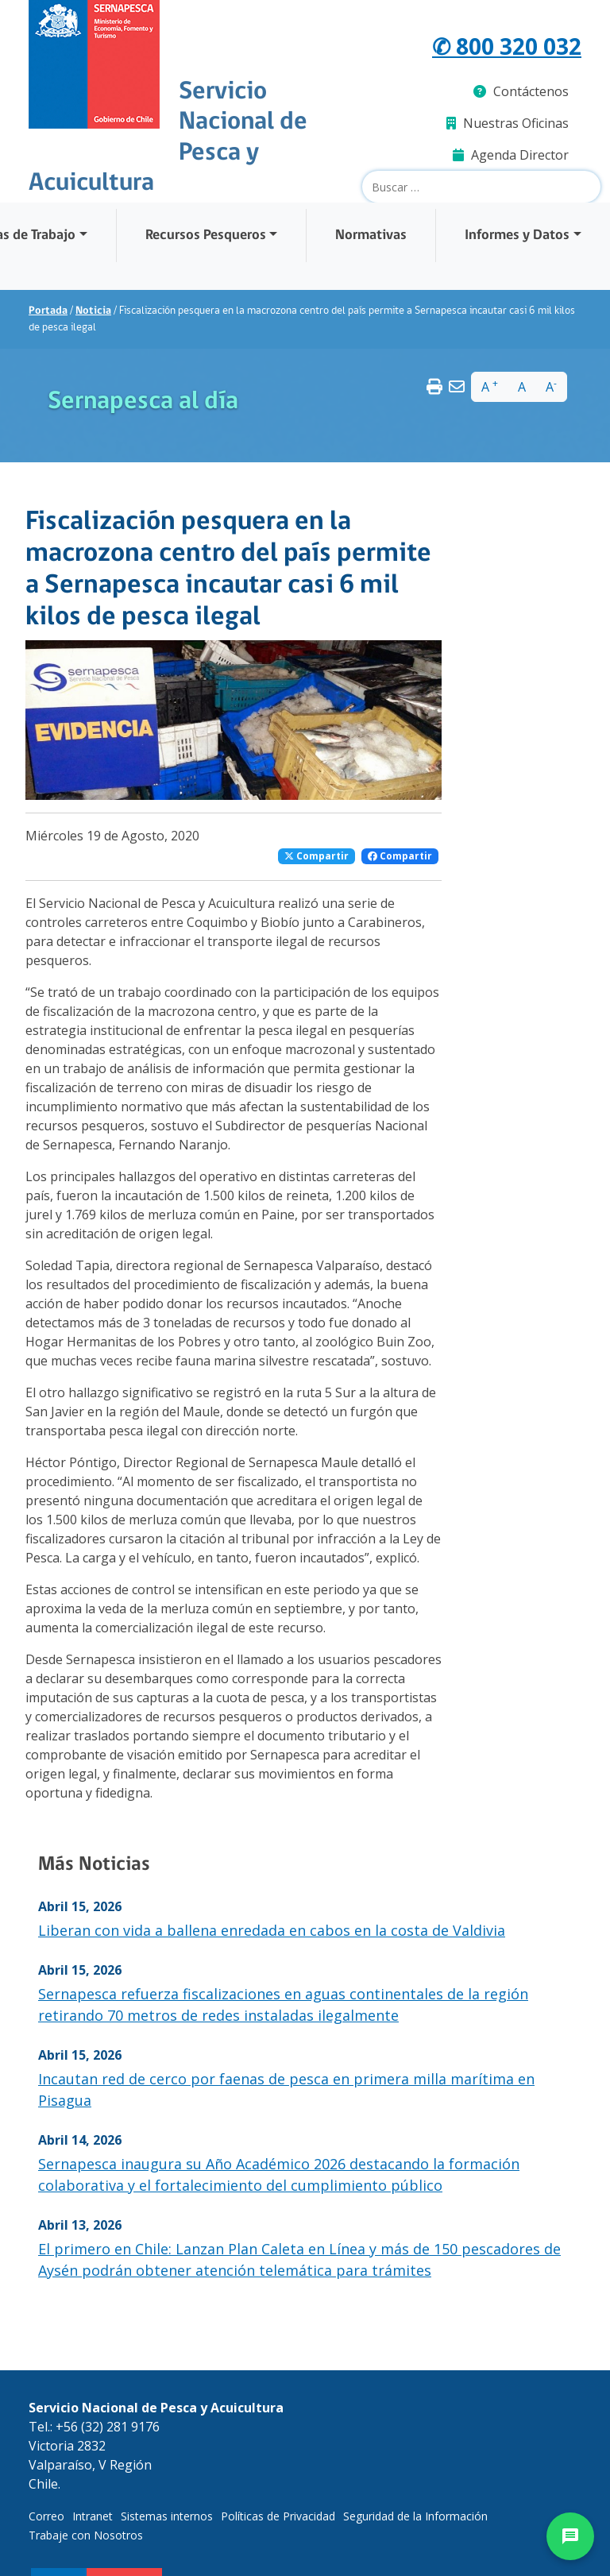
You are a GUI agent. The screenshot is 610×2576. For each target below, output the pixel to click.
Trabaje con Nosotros (86, 2535)
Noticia (93, 311)
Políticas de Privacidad (278, 2516)
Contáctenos (521, 91)
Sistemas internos (167, 2516)
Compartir (316, 856)
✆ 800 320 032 (506, 46)
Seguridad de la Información (415, 2516)
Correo (46, 2516)
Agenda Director (511, 155)
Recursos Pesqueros (205, 235)
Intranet (92, 2516)
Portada (48, 311)
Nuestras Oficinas (507, 123)
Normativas (371, 235)
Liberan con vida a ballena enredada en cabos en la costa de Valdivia (271, 1930)
